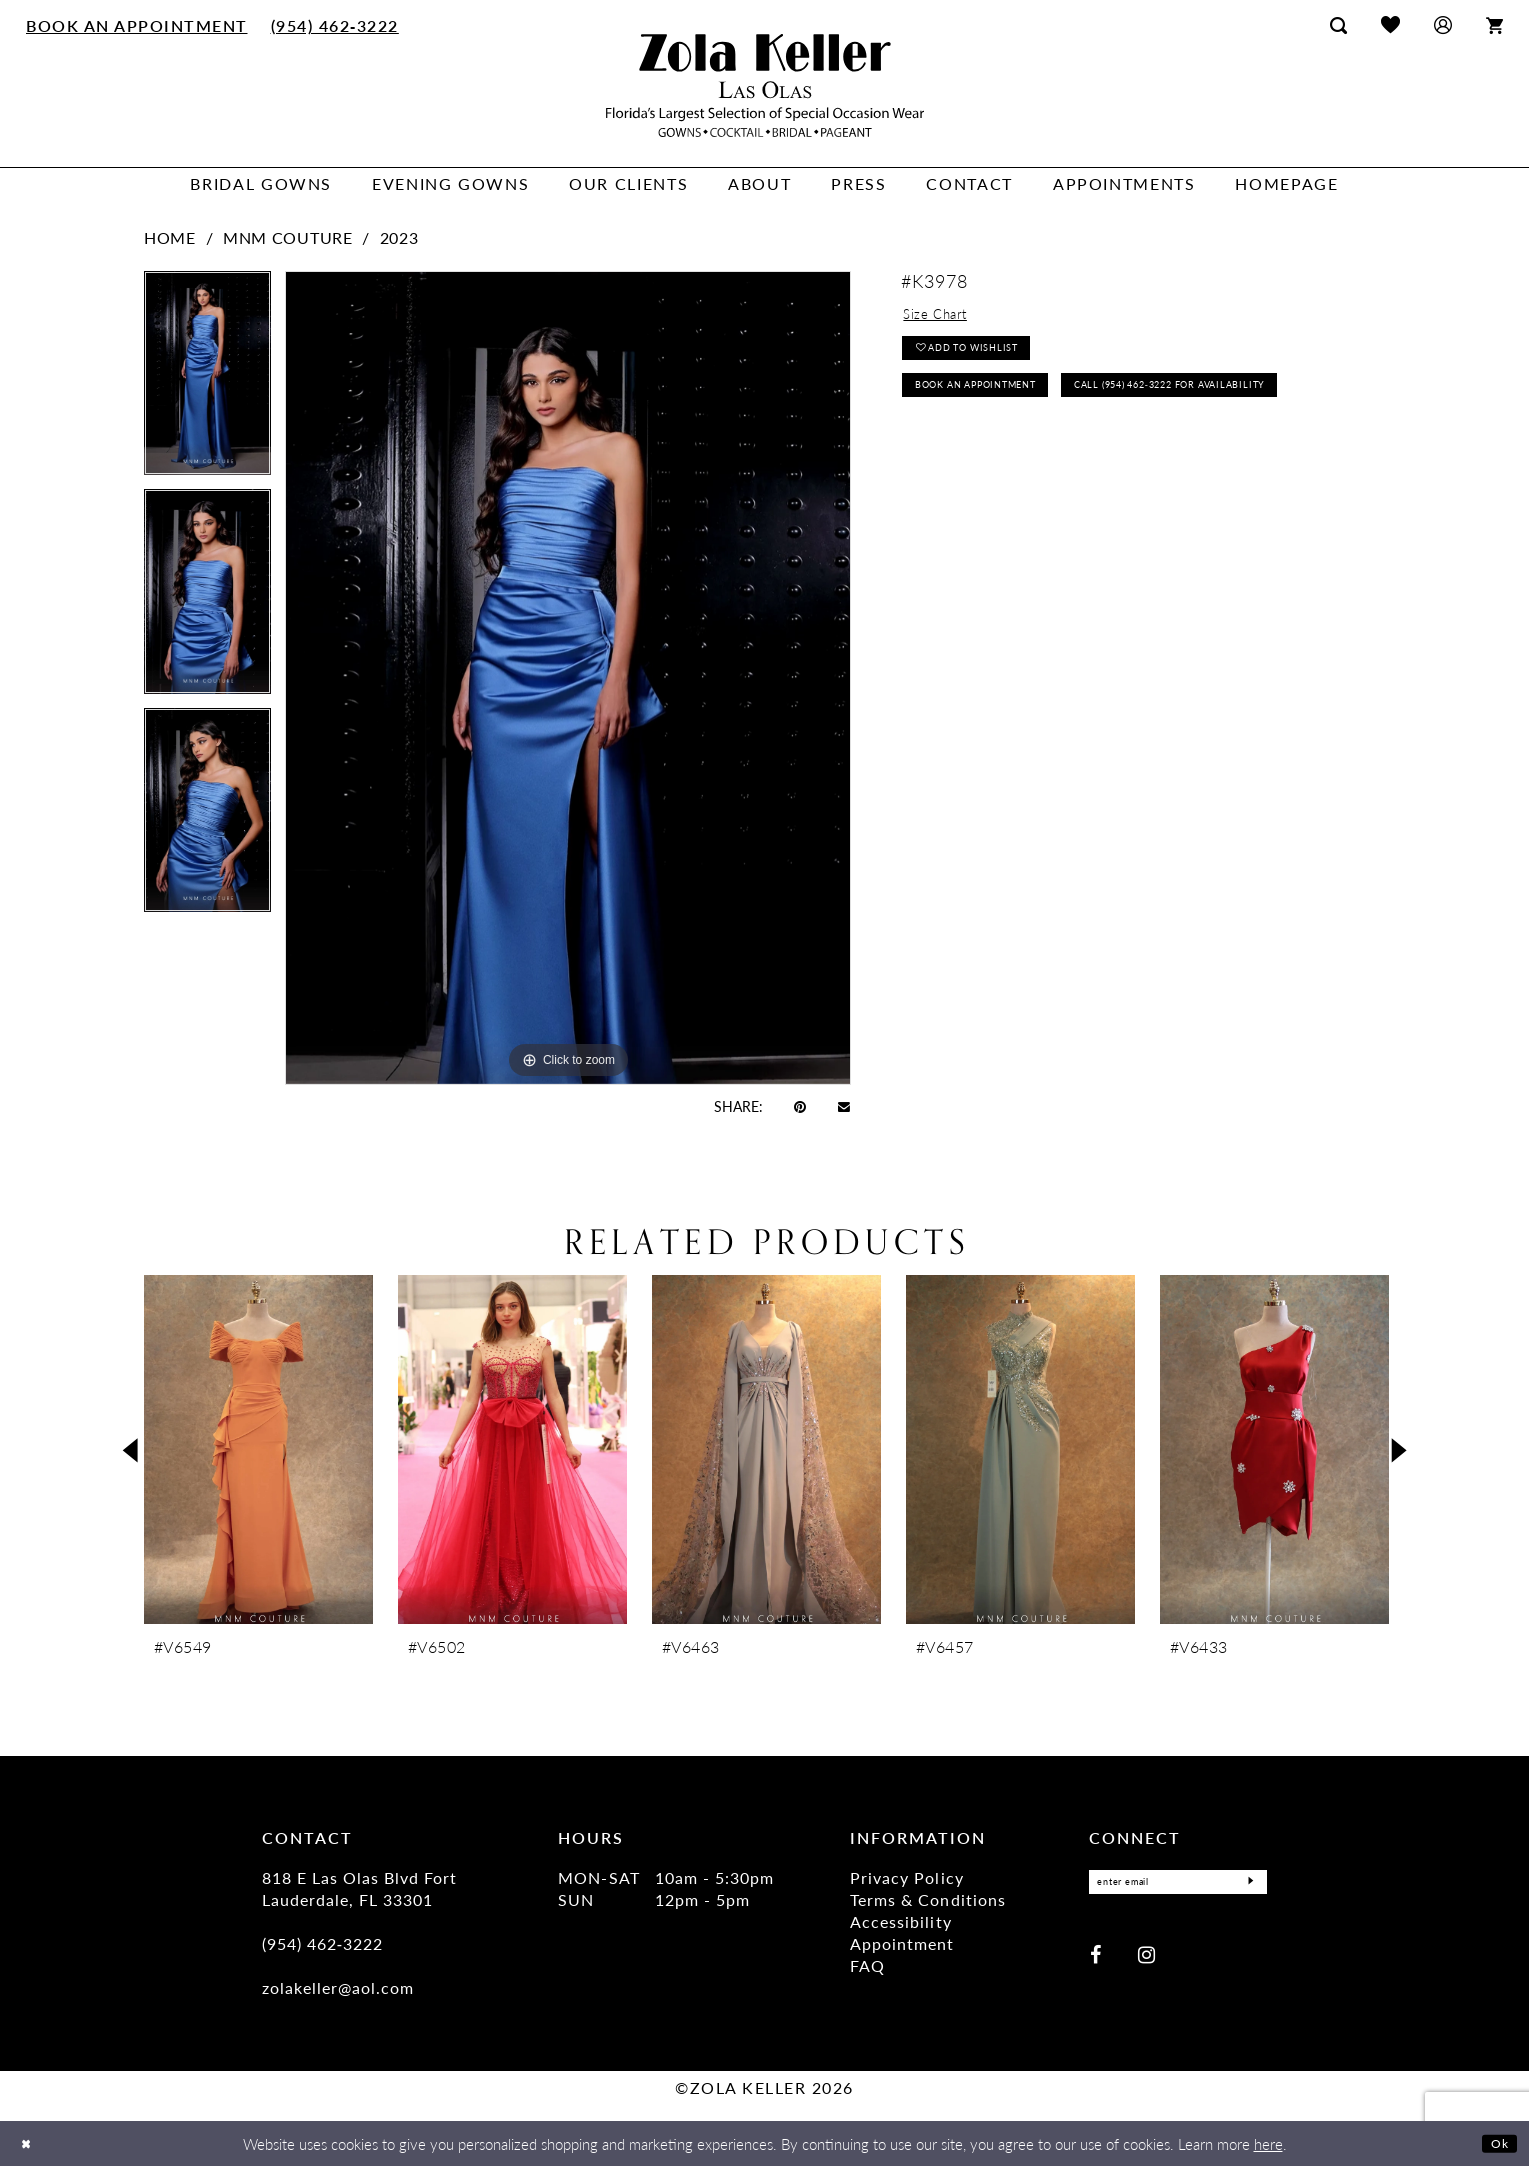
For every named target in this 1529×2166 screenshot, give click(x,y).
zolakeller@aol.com (338, 1987)
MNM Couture (288, 237)
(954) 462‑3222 (323, 1943)
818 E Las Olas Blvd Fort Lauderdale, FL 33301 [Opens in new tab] (359, 1888)
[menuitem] (137, 25)
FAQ (867, 1965)
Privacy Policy (906, 1877)
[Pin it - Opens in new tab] (800, 1106)
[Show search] (1338, 25)
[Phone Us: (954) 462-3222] (334, 25)
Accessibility (900, 1921)
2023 (399, 237)
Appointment (902, 1943)
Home (170, 237)
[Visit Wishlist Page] (1390, 24)
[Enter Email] (1178, 1885)
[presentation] (258, 1449)
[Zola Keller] (765, 85)
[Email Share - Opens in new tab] (844, 1105)
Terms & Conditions (927, 1899)
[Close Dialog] (29, 2143)
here (1268, 2143)
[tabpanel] (207, 380)
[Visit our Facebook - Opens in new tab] (1095, 1959)
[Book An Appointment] (137, 25)
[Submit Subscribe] (1246, 1885)
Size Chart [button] (943, 317)
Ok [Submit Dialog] (1496, 2142)
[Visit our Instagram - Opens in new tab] (1146, 1959)
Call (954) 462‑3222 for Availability (1045, 454)
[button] (1443, 24)
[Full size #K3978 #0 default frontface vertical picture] (568, 677)
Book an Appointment (999, 407)
